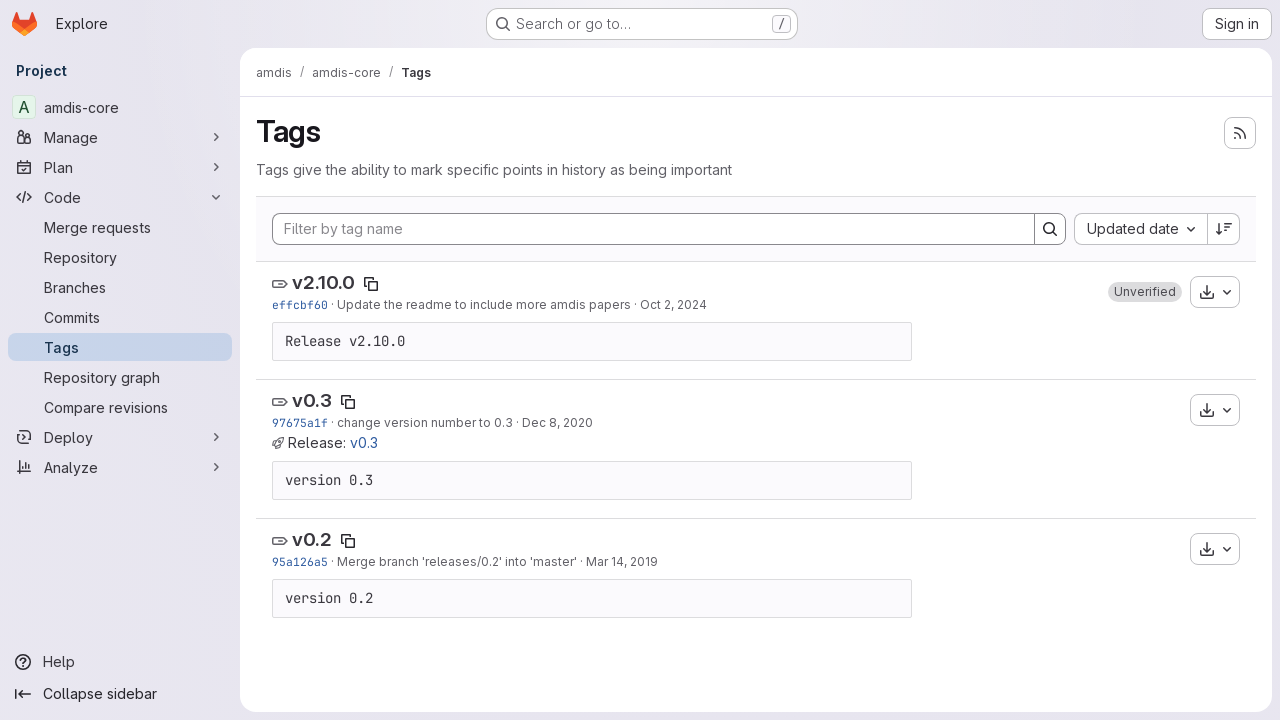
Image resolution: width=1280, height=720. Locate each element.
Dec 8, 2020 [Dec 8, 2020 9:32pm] (557, 422)
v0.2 (312, 539)
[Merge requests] (120, 227)
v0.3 (312, 400)
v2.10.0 (323, 282)
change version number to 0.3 (425, 422)
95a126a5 (300, 561)
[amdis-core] (120, 107)
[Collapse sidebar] (120, 694)
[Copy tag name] (371, 284)
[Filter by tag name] (653, 229)
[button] (1145, 292)
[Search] (1050, 229)
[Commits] (120, 317)
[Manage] (120, 137)
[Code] (120, 197)
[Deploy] (120, 437)
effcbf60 (300, 304)
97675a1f (300, 422)
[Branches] (120, 287)
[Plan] (120, 167)
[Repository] (120, 257)
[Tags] (120, 347)
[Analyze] (120, 467)
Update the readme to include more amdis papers (484, 304)
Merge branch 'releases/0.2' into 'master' (457, 561)
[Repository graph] (120, 377)
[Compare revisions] (120, 407)
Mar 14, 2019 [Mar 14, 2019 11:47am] (622, 561)
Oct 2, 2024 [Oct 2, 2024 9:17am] (673, 304)
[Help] (120, 662)
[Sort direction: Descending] (1224, 229)
